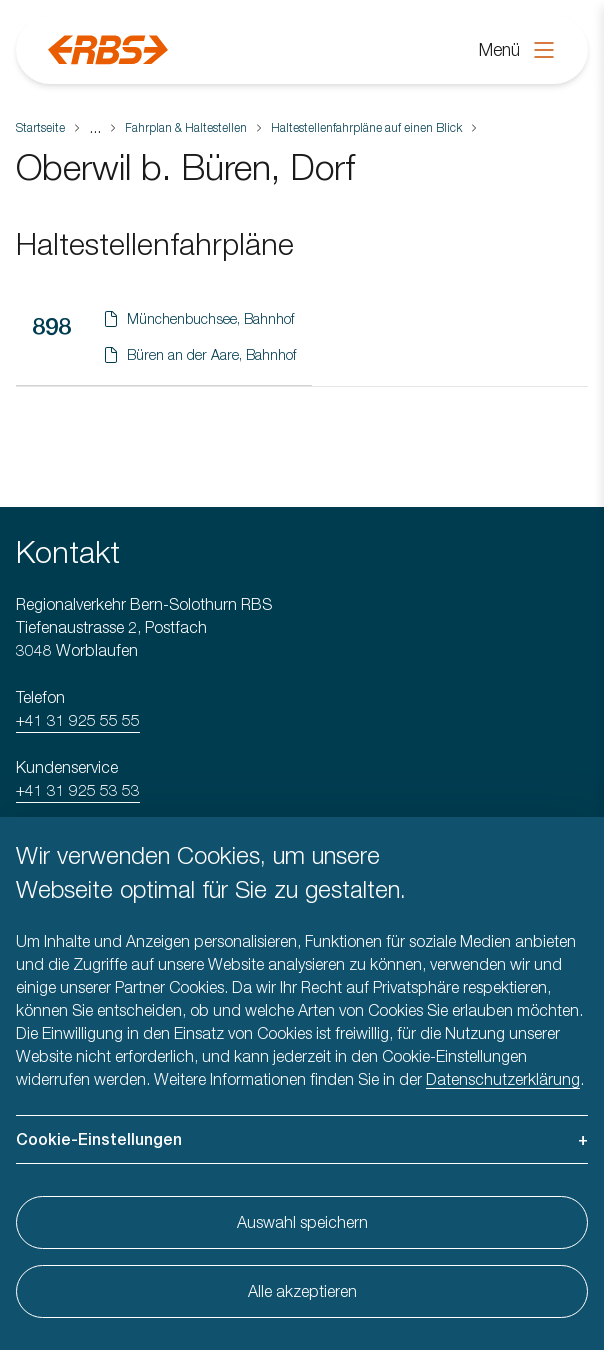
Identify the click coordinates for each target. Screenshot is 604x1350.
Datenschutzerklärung (503, 1079)
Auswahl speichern (302, 1222)
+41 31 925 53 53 (78, 790)
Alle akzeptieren (302, 1291)
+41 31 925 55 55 (78, 720)
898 (51, 326)
